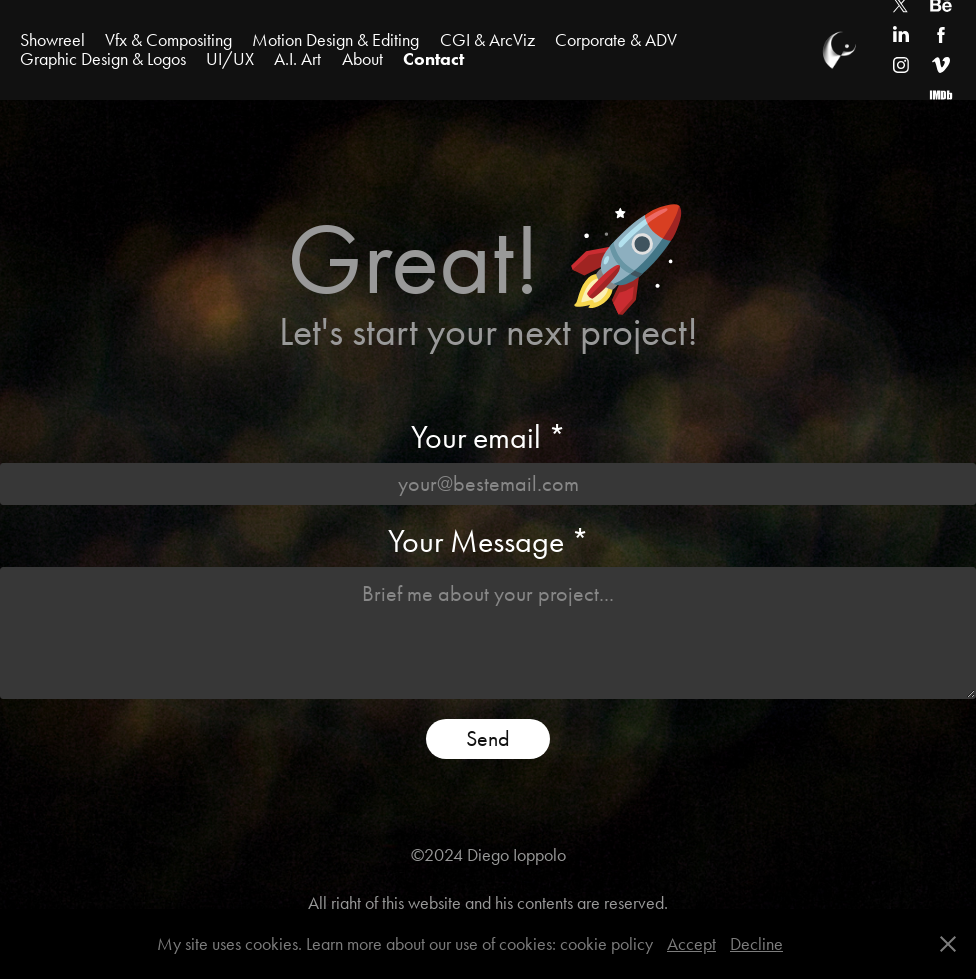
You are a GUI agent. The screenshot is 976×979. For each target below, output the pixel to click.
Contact (433, 59)
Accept (691, 944)
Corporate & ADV (616, 40)
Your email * (488, 437)
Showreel (52, 40)
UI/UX (230, 59)
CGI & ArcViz (487, 40)
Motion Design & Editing (335, 40)
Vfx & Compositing (168, 40)
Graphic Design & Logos (103, 59)
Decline (756, 944)
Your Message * (488, 541)
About (362, 59)
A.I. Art (297, 59)
